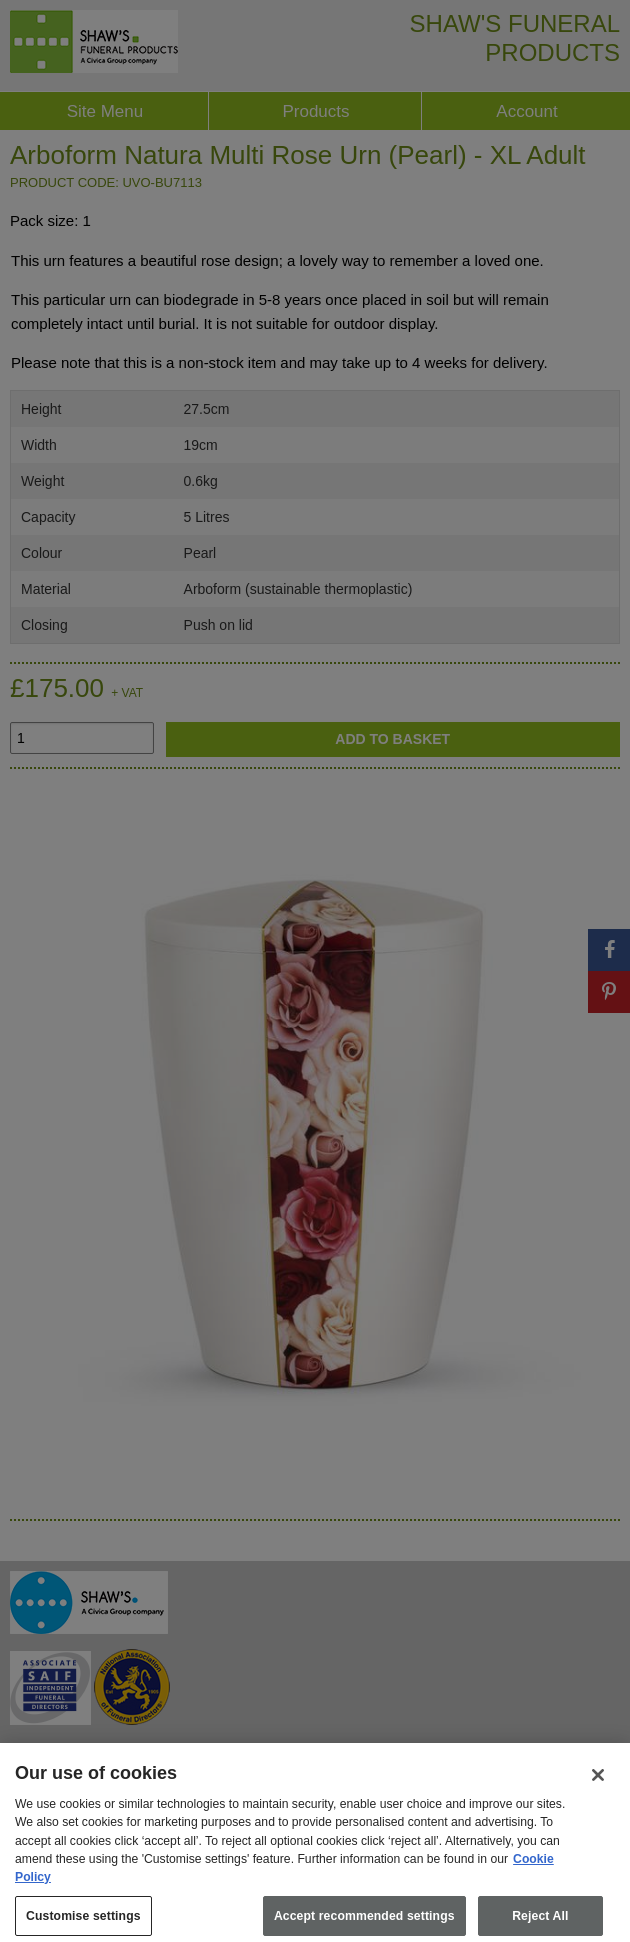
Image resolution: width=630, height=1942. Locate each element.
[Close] (598, 1787)
